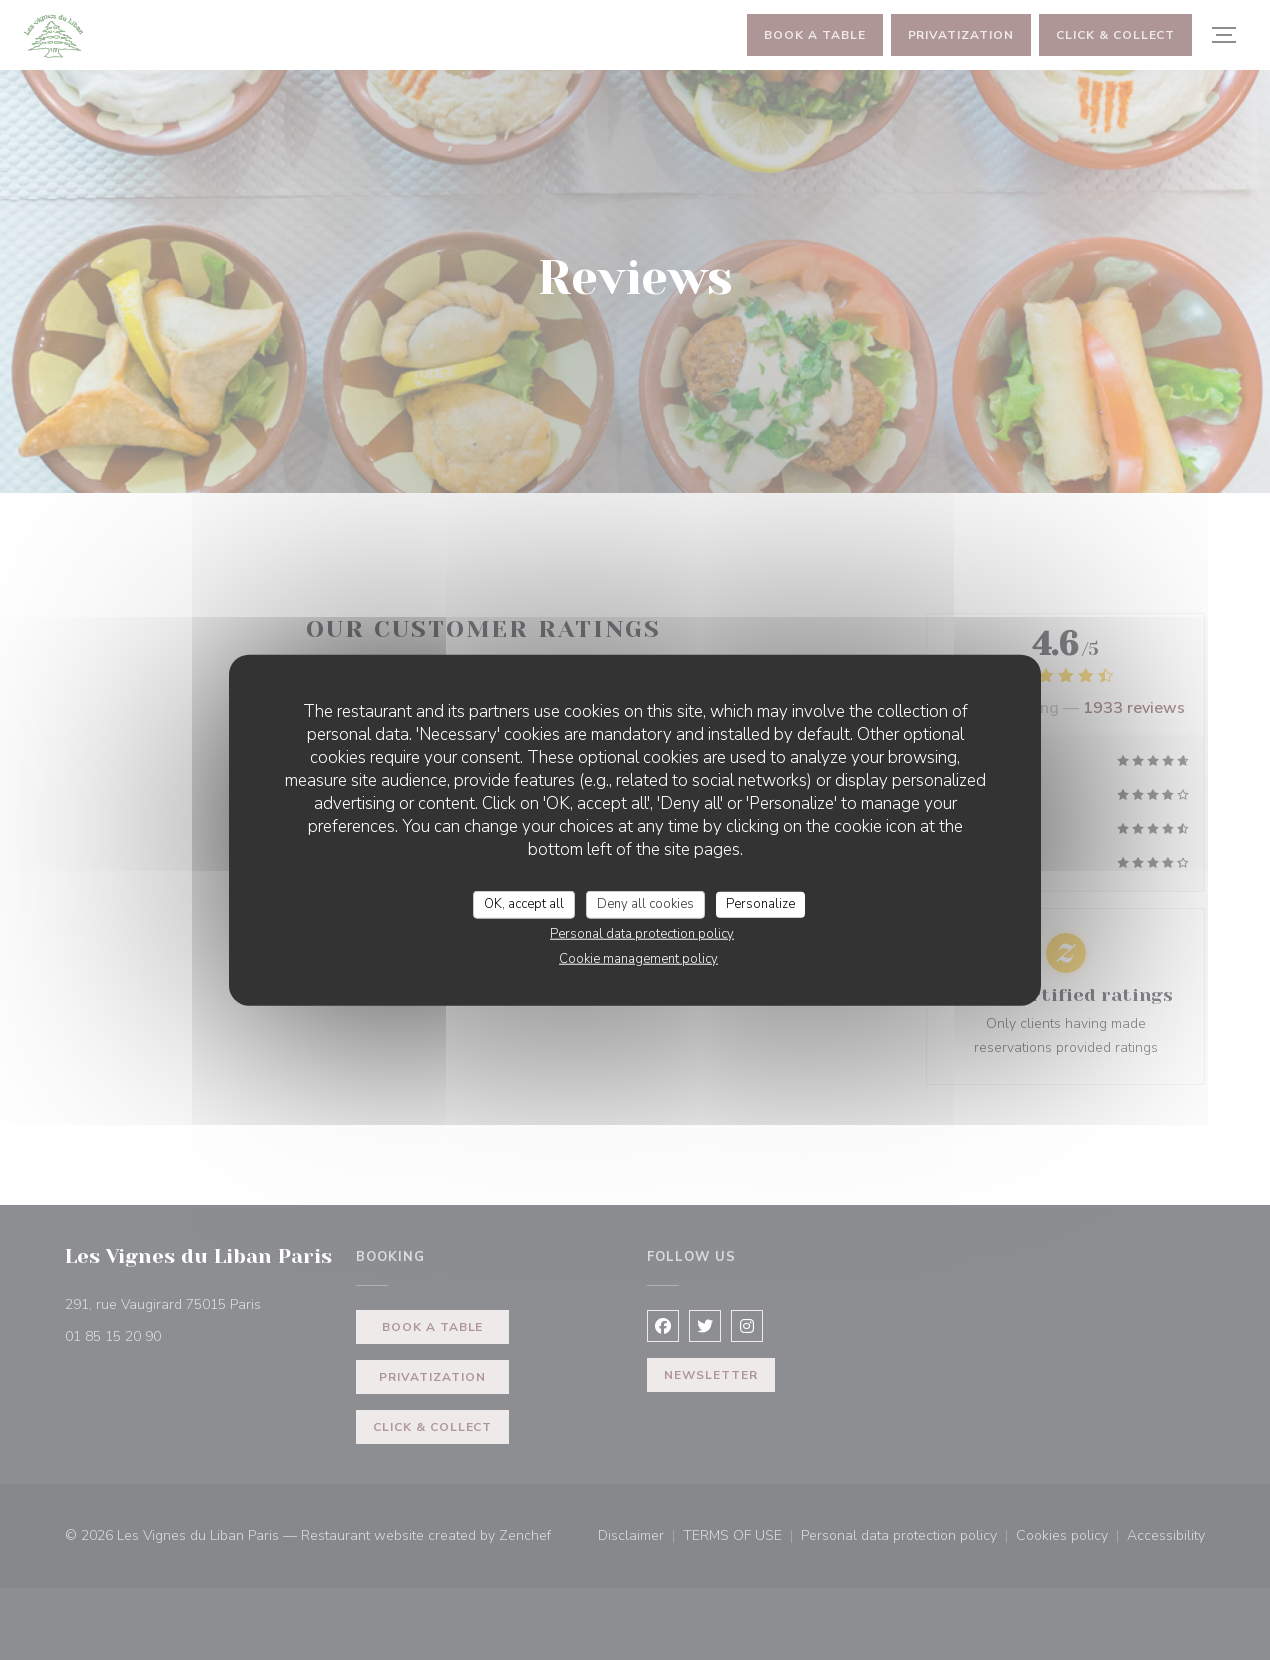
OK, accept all (524, 904)
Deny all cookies (645, 904)
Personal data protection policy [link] (642, 933)
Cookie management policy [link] (638, 958)
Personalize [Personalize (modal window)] (760, 904)
